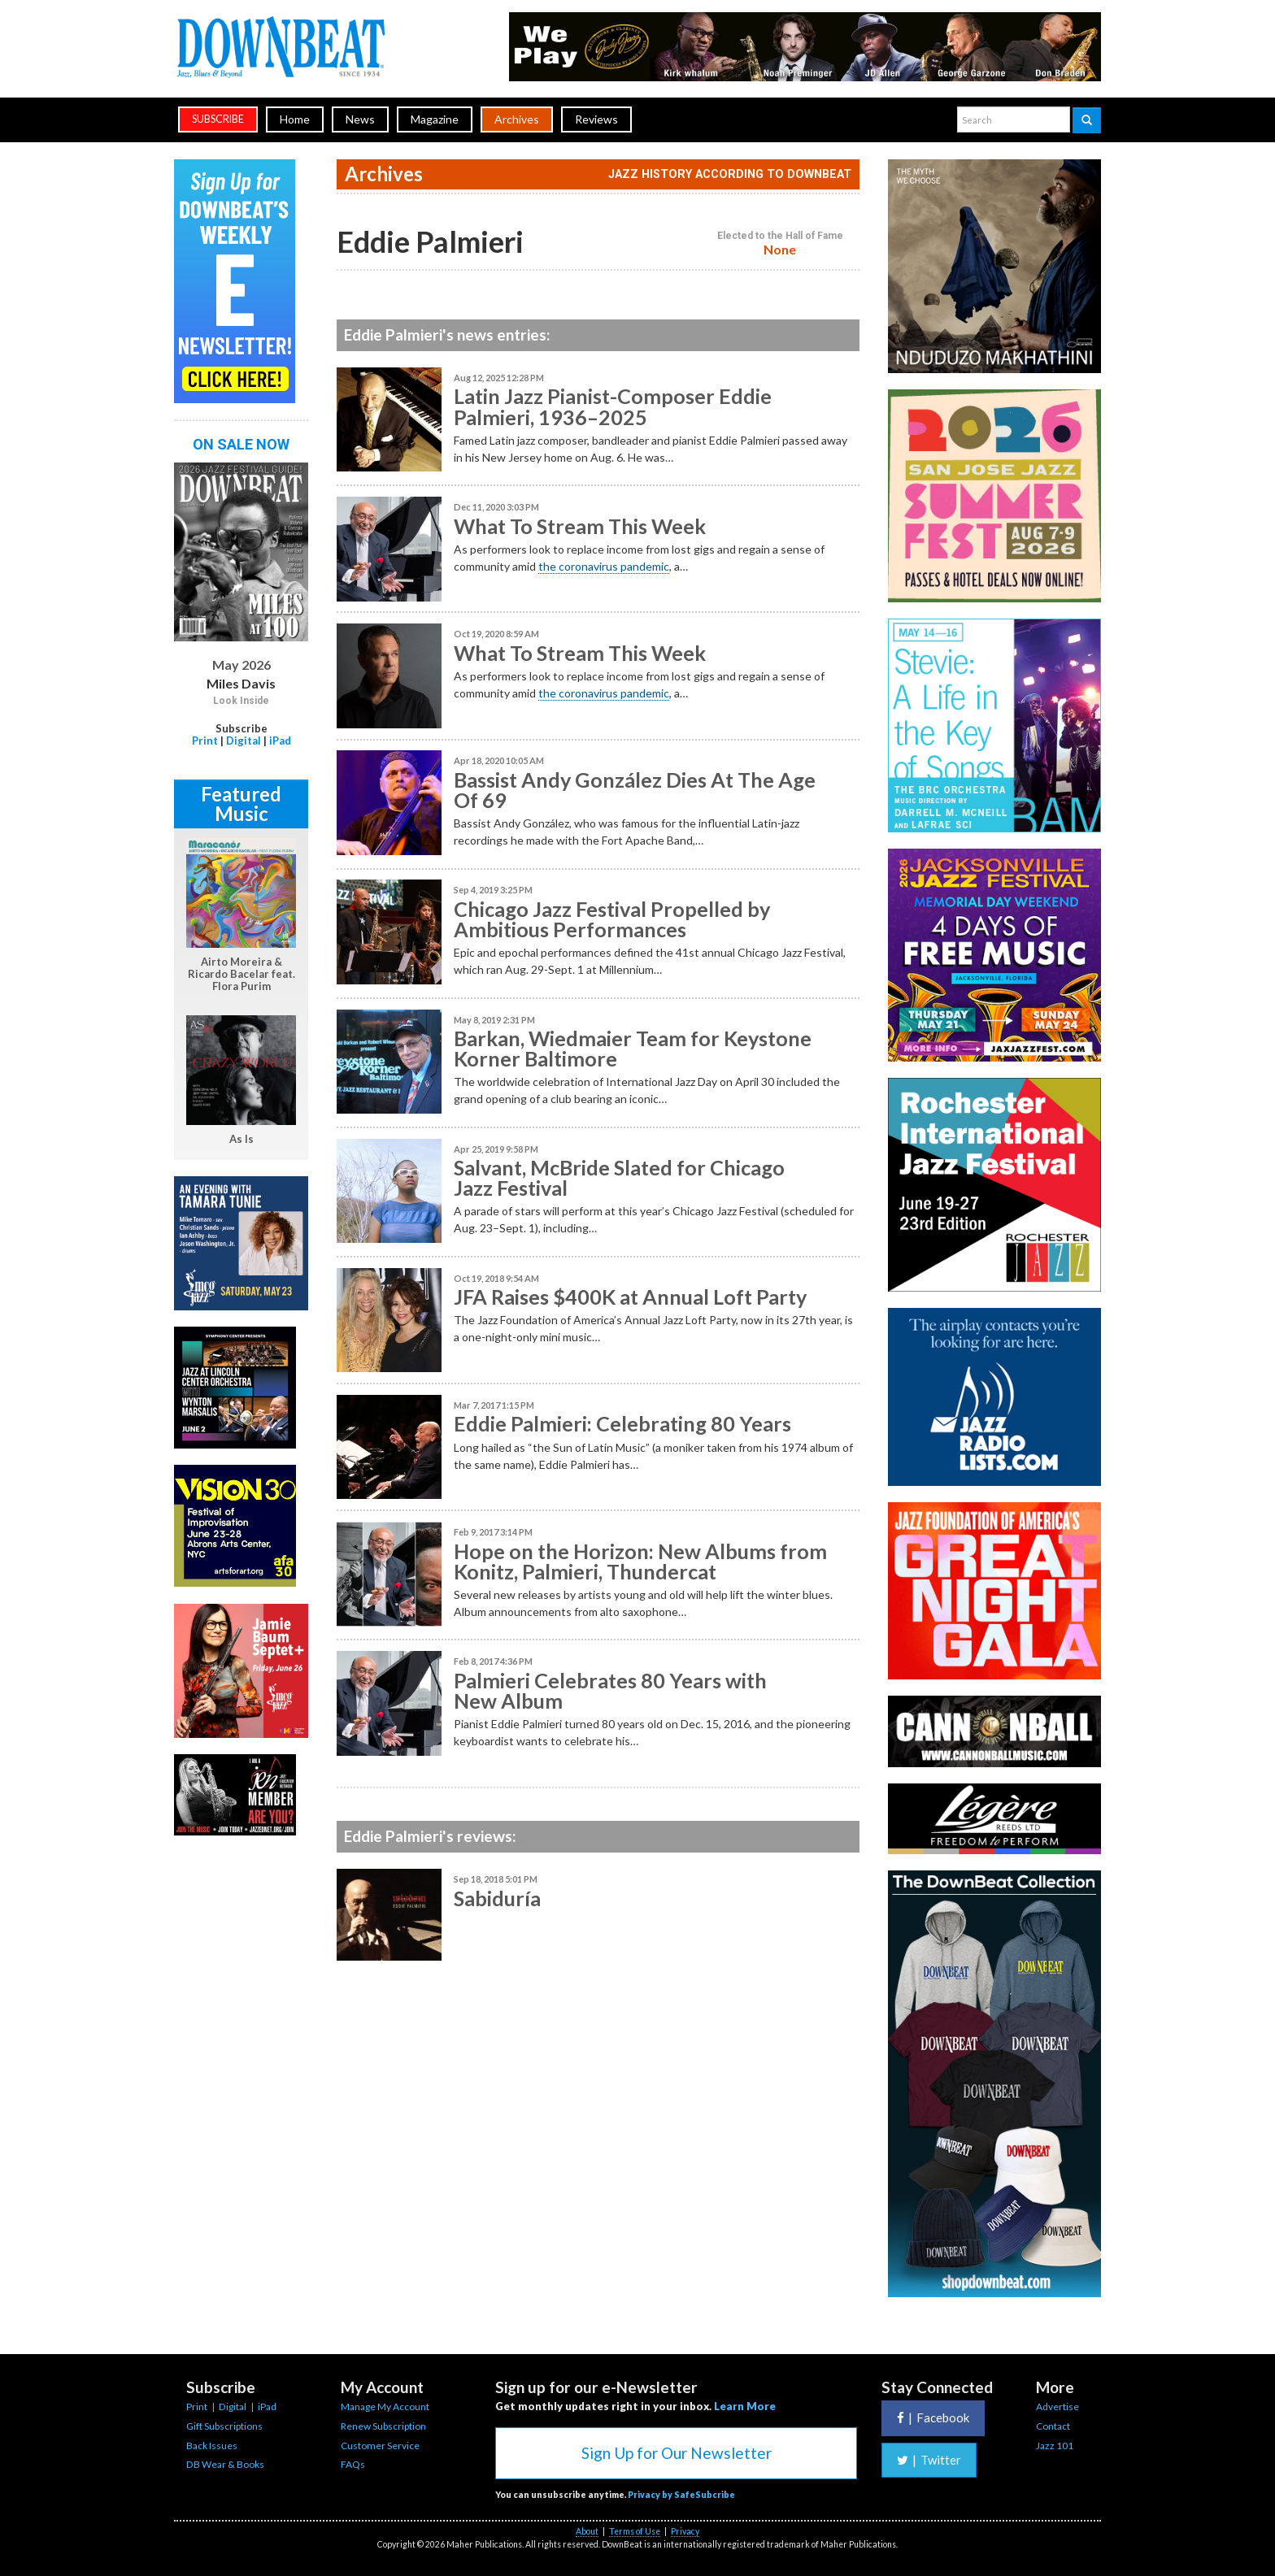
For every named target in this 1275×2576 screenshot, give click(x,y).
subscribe (218, 119)
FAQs (353, 2464)
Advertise (1057, 2406)
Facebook (933, 2417)
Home (295, 119)
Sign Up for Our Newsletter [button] (676, 2453)
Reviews (596, 119)
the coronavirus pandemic (603, 566)
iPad (280, 740)
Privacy (685, 2531)
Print (205, 740)
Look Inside (241, 700)
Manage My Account (385, 2406)
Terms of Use (634, 2531)
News (360, 119)
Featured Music (241, 803)
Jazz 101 (1054, 2445)
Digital (243, 740)
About (587, 2531)
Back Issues (211, 2445)
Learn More (745, 2406)
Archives (516, 119)
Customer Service (380, 2445)
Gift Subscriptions (224, 2426)
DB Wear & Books (225, 2464)
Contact (1053, 2426)
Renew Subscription (383, 2426)
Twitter (929, 2459)
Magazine (435, 119)
